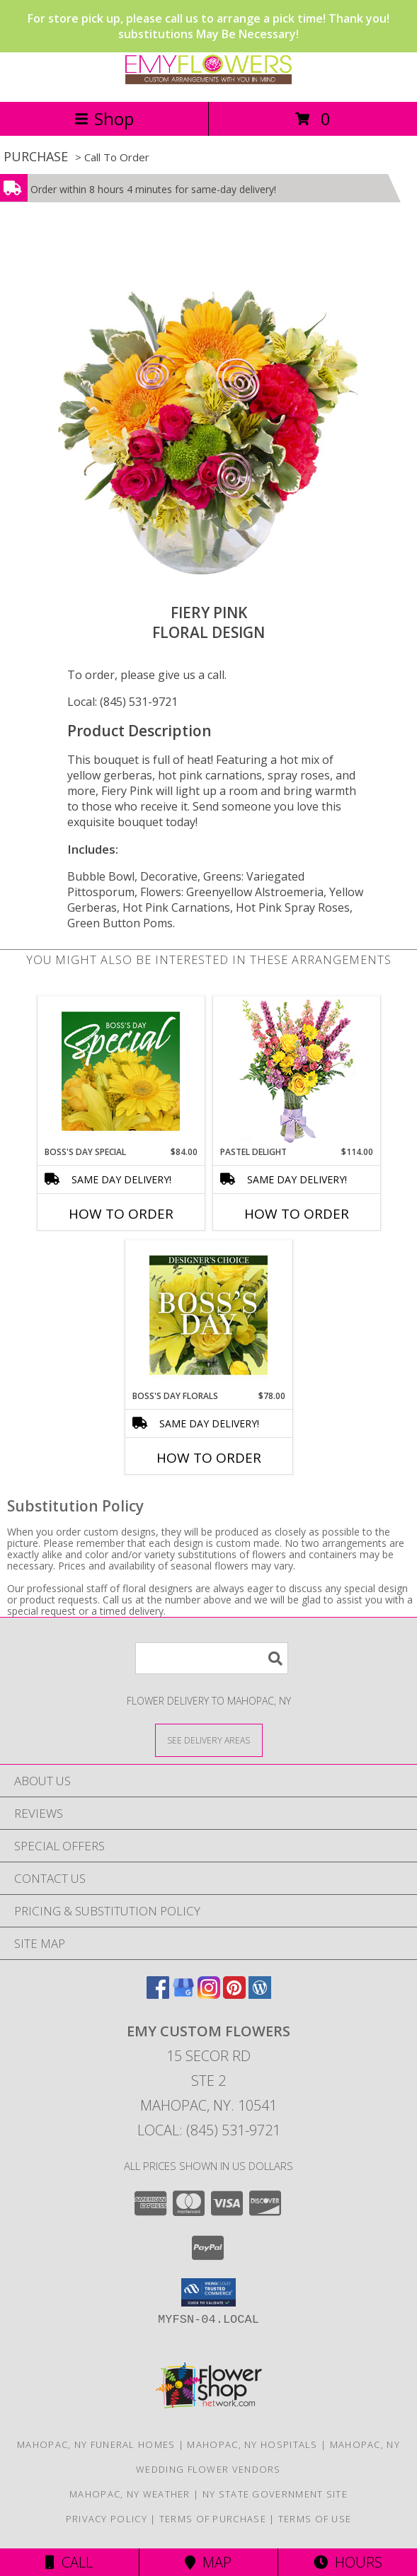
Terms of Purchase (212, 2518)
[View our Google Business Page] (183, 1994)
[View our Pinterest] (234, 1994)
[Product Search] (211, 1658)
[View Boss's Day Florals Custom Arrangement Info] (208, 1314)
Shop (104, 118)
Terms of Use (315, 2518)
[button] (208, 2292)
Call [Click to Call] (69, 2562)
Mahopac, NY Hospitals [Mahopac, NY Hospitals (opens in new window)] (252, 2444)
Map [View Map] (208, 2562)
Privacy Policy (106, 2518)
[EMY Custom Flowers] (209, 81)
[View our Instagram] (209, 1994)
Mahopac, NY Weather (129, 2494)
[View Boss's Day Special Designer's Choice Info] (121, 1070)
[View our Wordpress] (260, 1994)
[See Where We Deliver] (209, 1739)
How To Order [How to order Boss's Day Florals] (208, 1458)
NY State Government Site (275, 2494)
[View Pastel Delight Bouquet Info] (296, 1071)
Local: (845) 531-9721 (122, 701)
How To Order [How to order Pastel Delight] (296, 1214)
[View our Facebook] (158, 1994)
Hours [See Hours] (348, 2562)
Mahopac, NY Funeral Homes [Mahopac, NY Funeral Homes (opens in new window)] (96, 2444)
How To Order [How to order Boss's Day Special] (121, 1214)
